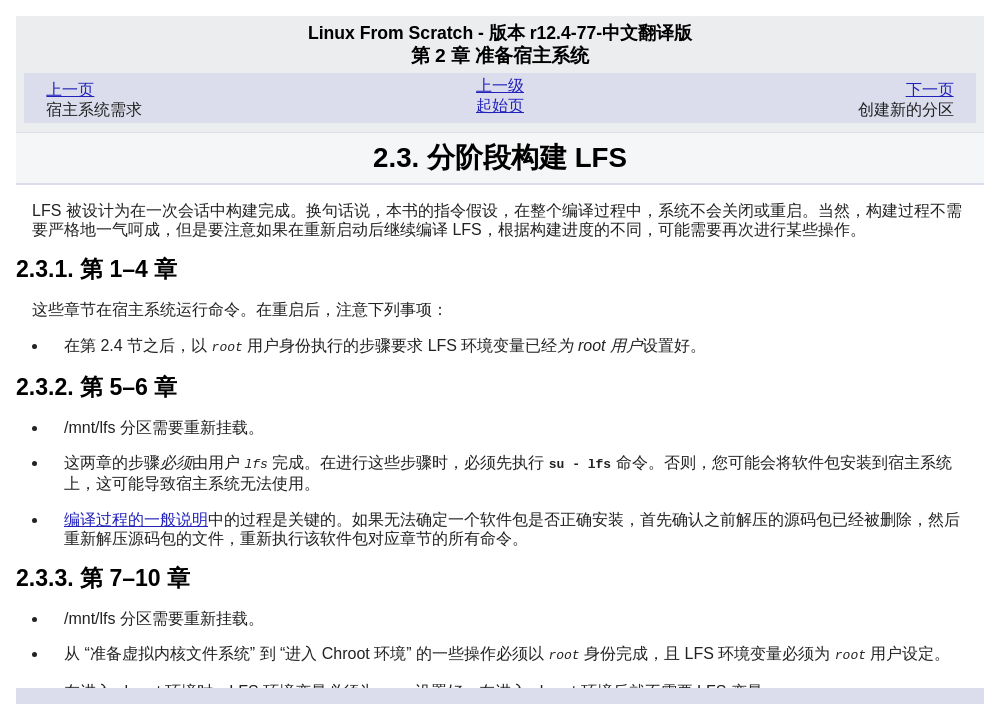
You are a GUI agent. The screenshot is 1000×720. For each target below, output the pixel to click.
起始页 (500, 105)
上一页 (70, 89)
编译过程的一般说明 (136, 517)
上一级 (500, 85)
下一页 (930, 89)
